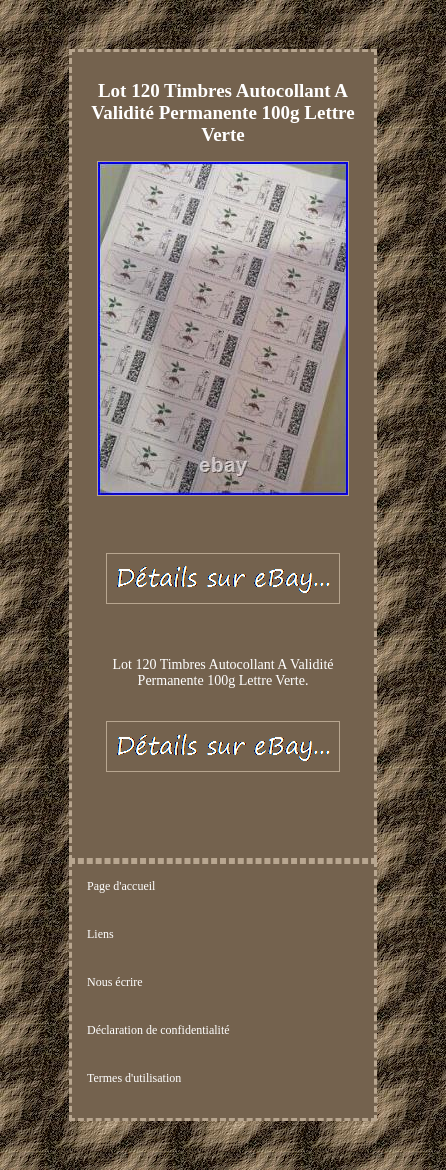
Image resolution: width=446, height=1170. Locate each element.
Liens (100, 934)
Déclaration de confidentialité (158, 1030)
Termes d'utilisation (134, 1078)
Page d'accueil (121, 886)
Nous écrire (115, 982)
